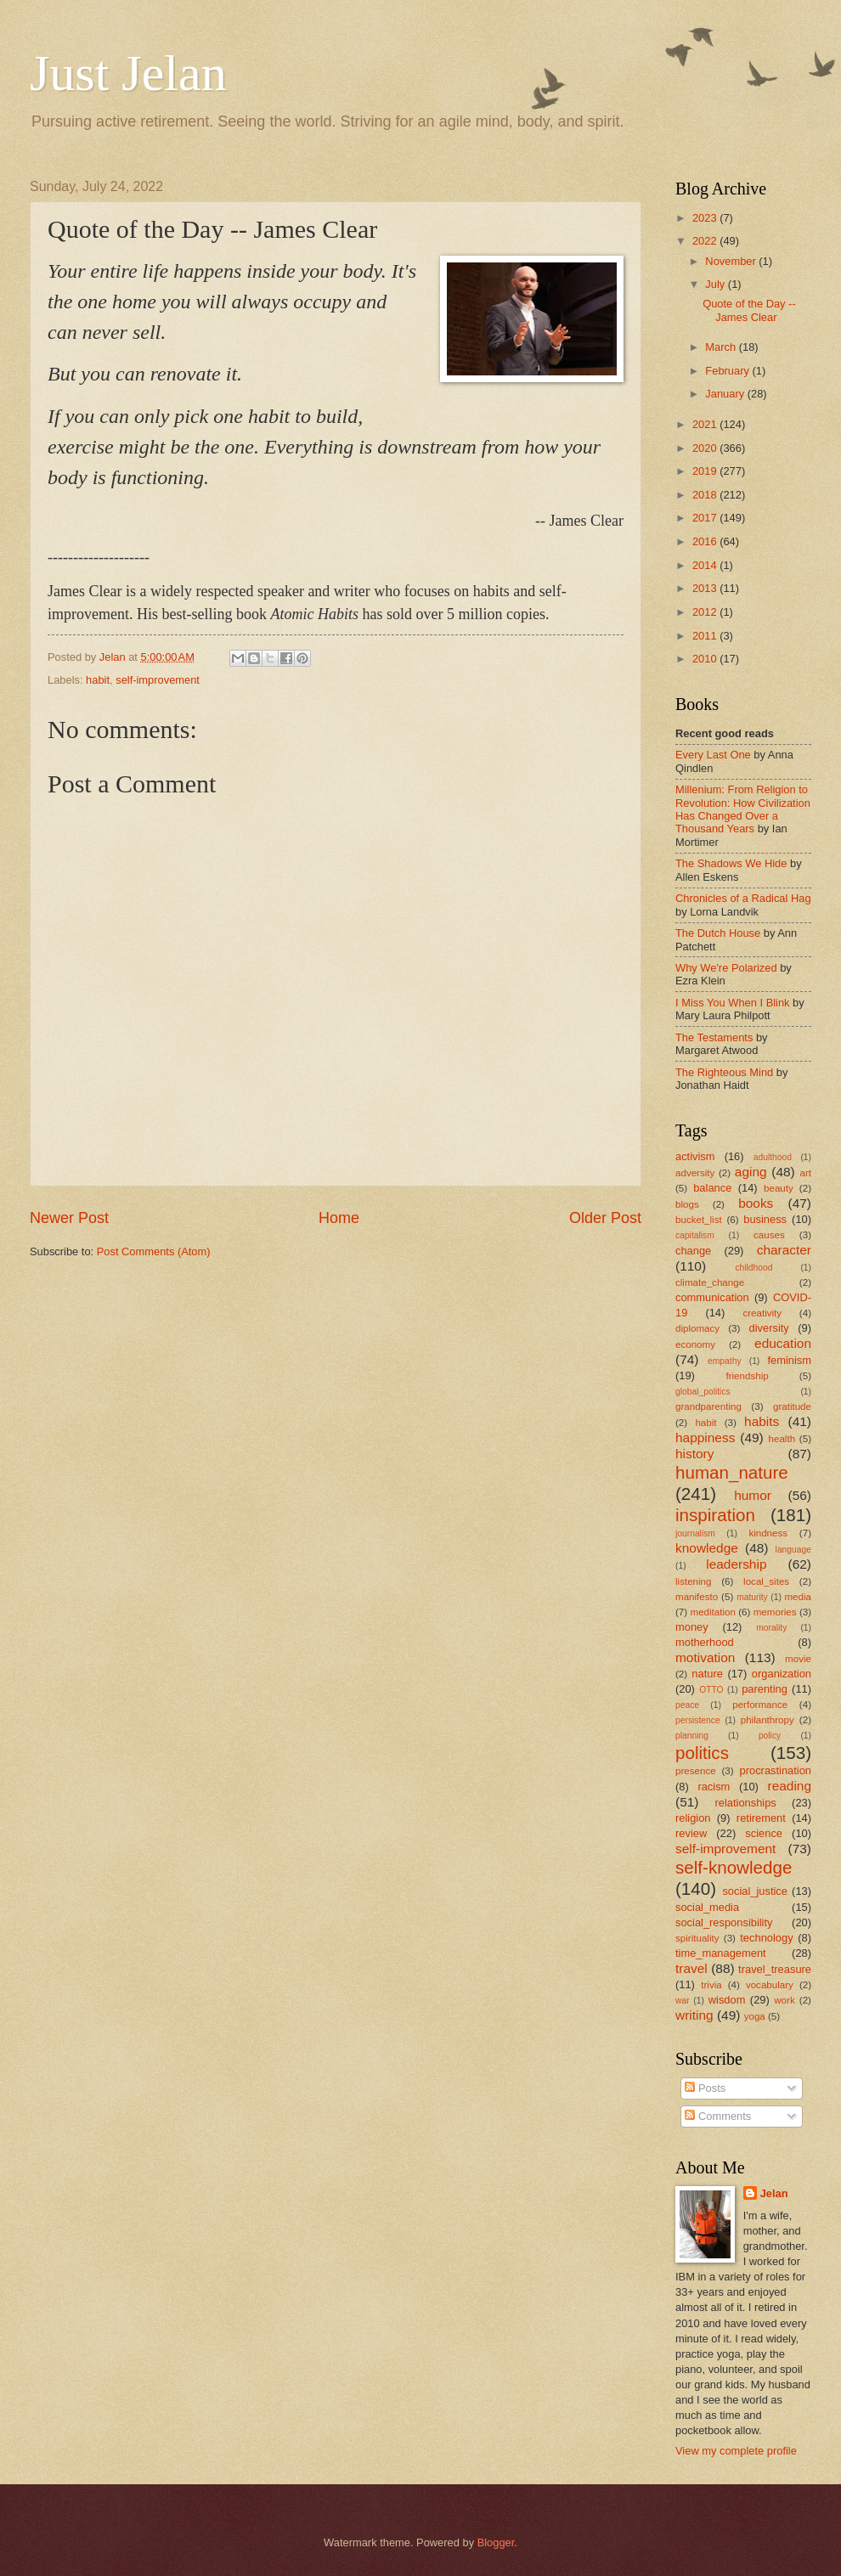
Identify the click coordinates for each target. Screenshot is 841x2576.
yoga (754, 2016)
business (765, 1219)
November (732, 261)
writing (694, 2015)
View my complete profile (736, 2450)
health (782, 1439)
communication (712, 1297)
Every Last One (713, 754)
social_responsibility (724, 1922)
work (784, 2000)
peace (687, 1705)
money (691, 1627)
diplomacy (697, 1328)
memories (775, 1612)
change (693, 1250)
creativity (762, 1313)
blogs (687, 1204)
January (726, 393)
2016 (706, 541)
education (782, 1343)
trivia (711, 1985)
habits (761, 1421)
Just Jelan (128, 73)
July (716, 284)
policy (770, 1735)
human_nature (731, 1472)
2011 (706, 635)
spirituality (697, 1938)
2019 (706, 471)
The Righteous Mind (724, 1072)
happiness (705, 1437)
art (805, 1173)
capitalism (694, 1235)
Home (339, 1217)
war (682, 2000)
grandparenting (708, 1406)
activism (695, 1156)
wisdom (727, 1999)
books (755, 1203)
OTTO (711, 1689)
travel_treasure (774, 1969)
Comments (718, 2116)
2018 (706, 494)
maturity (752, 1597)
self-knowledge (733, 1867)
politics (702, 1752)
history (694, 1453)
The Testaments (714, 1037)
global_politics (703, 1391)
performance (759, 1704)
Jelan (774, 2193)
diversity (769, 1328)
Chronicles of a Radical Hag (743, 898)
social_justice (754, 1891)
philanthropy (767, 1720)
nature (707, 1673)
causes (769, 1235)
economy (695, 1344)
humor (752, 1495)
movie (798, 1659)
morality (771, 1627)
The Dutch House (717, 933)
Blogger (496, 2542)
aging (751, 1171)
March (721, 347)
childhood (753, 1267)
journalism (695, 1533)
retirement (761, 1818)
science (763, 1833)
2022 (706, 240)
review (691, 1833)
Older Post (605, 1217)
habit (98, 680)
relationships (745, 1802)
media (797, 1597)
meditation (712, 1612)
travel (691, 1968)
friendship (746, 1376)
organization (781, 1673)
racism (713, 1786)
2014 (706, 565)
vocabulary (769, 1985)
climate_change (709, 1282)
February (728, 370)
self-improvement (158, 680)
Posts (705, 2088)
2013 (706, 588)
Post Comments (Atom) (154, 1251)
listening (693, 1581)
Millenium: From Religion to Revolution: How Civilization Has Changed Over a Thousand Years (742, 809)
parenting (764, 1689)
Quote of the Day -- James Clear (749, 310)
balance (712, 1187)
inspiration (715, 1515)
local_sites (766, 1581)
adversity (694, 1173)
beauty (778, 1188)
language (793, 1549)
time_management (720, 1953)
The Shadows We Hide (731, 863)
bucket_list (698, 1220)
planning (691, 1735)
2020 (706, 448)
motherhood (704, 1642)
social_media (707, 1907)
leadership (736, 1564)
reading (790, 1785)
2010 (706, 658)
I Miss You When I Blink (732, 1002)
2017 (706, 517)
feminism (789, 1360)
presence (695, 1771)
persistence (697, 1720)
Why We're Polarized (726, 967)
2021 (706, 424)
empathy (725, 1361)
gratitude (792, 1406)
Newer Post (69, 1217)
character (784, 1250)
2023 (706, 217)
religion (693, 1818)
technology (766, 1937)
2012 (706, 612)
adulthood (773, 1157)
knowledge (706, 1548)
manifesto (696, 1597)
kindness (767, 1533)
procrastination (775, 1770)
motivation (705, 1657)
